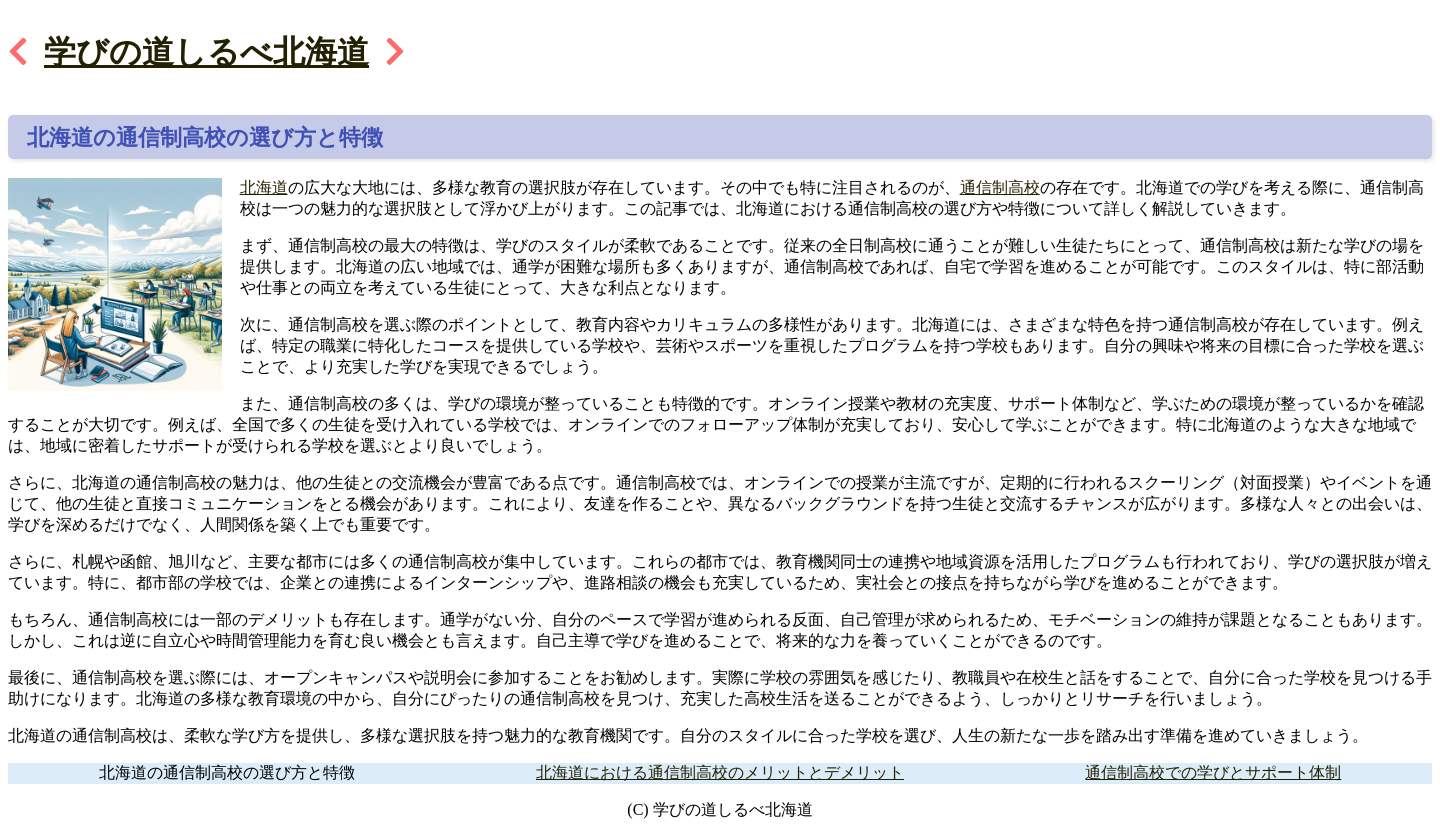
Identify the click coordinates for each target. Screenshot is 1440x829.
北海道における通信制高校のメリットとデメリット (720, 772)
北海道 (264, 187)
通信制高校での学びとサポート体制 (1213, 772)
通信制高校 (1000, 187)
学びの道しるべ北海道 (206, 52)
